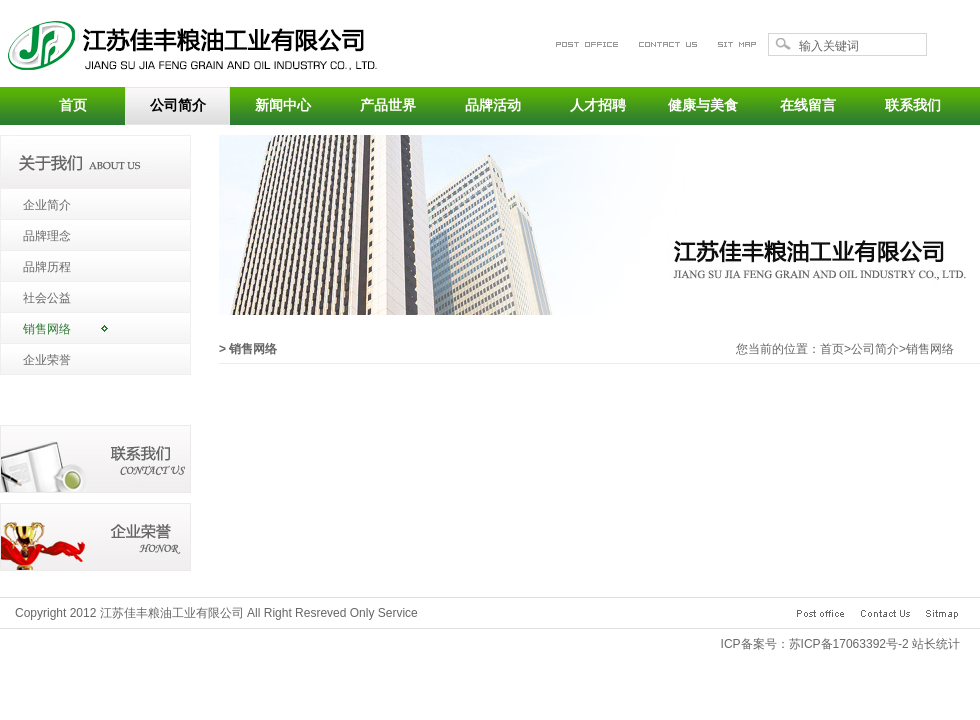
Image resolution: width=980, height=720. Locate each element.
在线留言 (808, 105)
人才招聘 (598, 105)
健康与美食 (703, 105)
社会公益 (47, 298)
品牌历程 (47, 267)
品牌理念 (47, 236)
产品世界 (388, 105)
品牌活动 (493, 105)
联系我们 (913, 105)
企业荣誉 (47, 360)
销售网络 (47, 329)
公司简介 (178, 105)
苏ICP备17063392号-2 (849, 644)
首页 (73, 105)
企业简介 (47, 205)
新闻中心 (283, 105)
